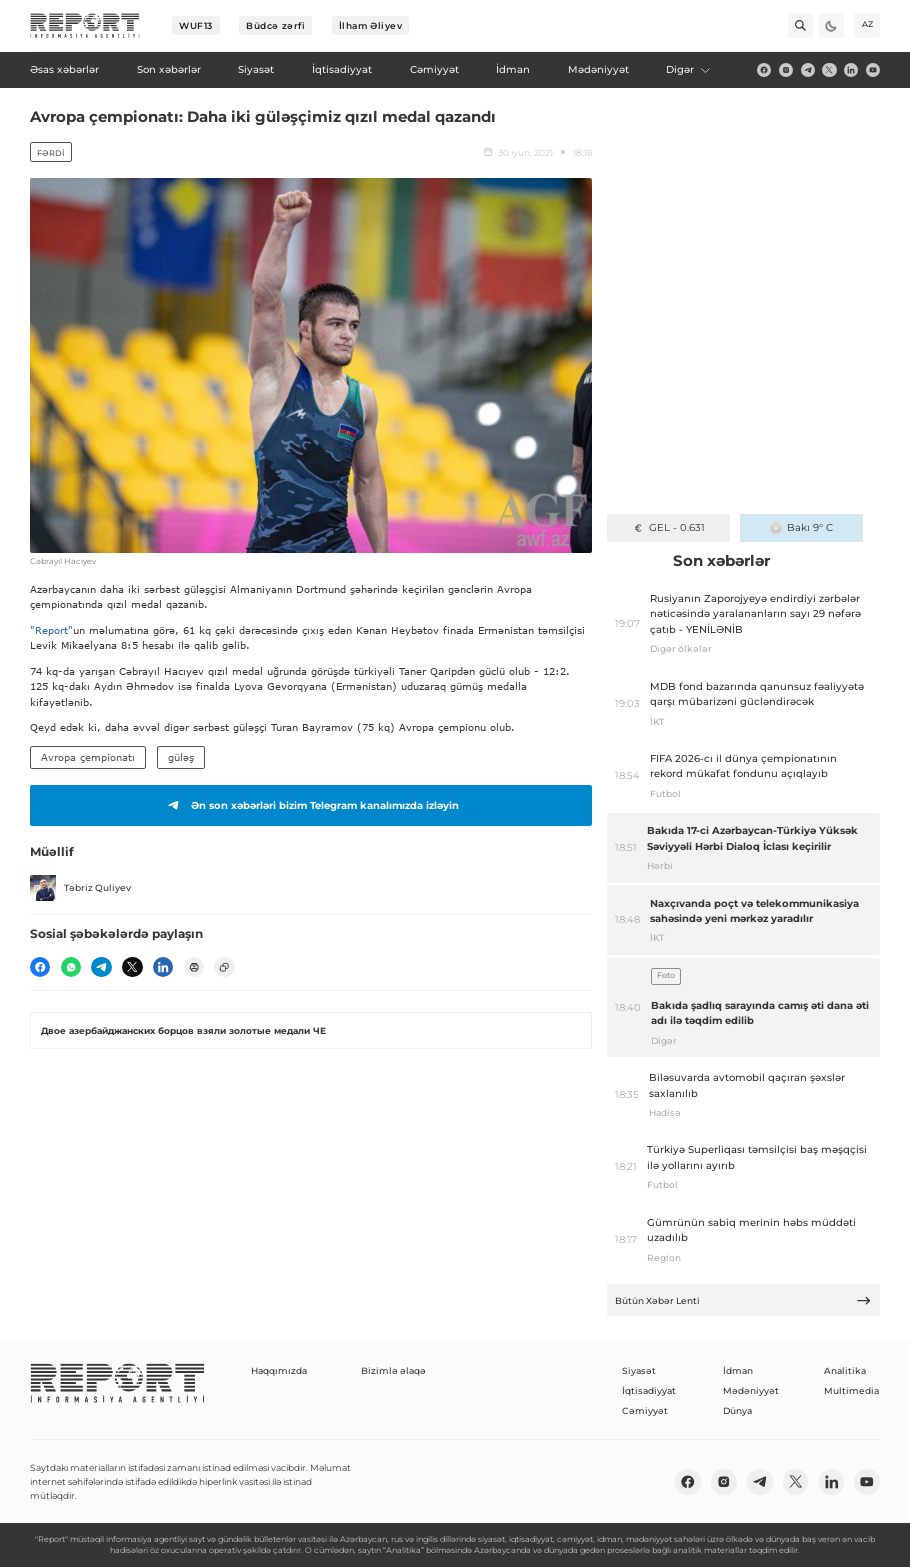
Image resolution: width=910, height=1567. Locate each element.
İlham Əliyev (371, 25)
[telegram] (808, 70)
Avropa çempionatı (88, 757)
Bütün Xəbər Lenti (743, 1300)
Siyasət (639, 1370)
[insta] (786, 70)
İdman (738, 1370)
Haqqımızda (279, 1370)
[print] (194, 967)
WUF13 (196, 25)
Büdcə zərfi (275, 25)
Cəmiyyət (645, 1410)
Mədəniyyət (751, 1390)
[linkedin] (851, 70)
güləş (181, 757)
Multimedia (851, 1390)
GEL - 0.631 (668, 527)
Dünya (737, 1410)
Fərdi (50, 153)
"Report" (51, 630)
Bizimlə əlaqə (393, 1370)
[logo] (85, 26)
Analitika (845, 1370)
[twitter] (829, 70)
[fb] (764, 70)
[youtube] (873, 70)
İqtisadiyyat (649, 1390)
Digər (689, 69)
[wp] (71, 967)
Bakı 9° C (801, 527)
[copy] (224, 967)
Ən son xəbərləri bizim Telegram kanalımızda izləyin (311, 805)
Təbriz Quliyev (80, 888)
